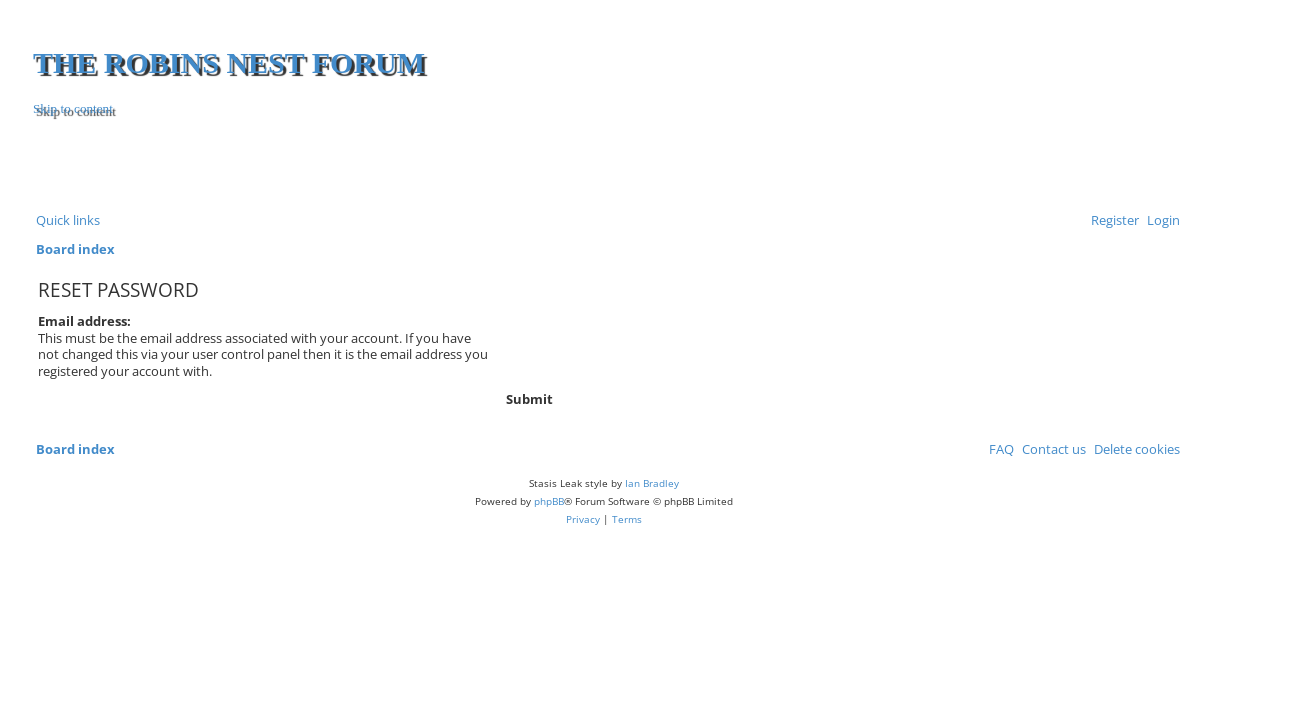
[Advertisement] (941, 167)
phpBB (549, 501)
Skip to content (73, 108)
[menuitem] (1159, 220)
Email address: (84, 321)
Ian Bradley (652, 483)
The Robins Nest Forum (229, 62)
